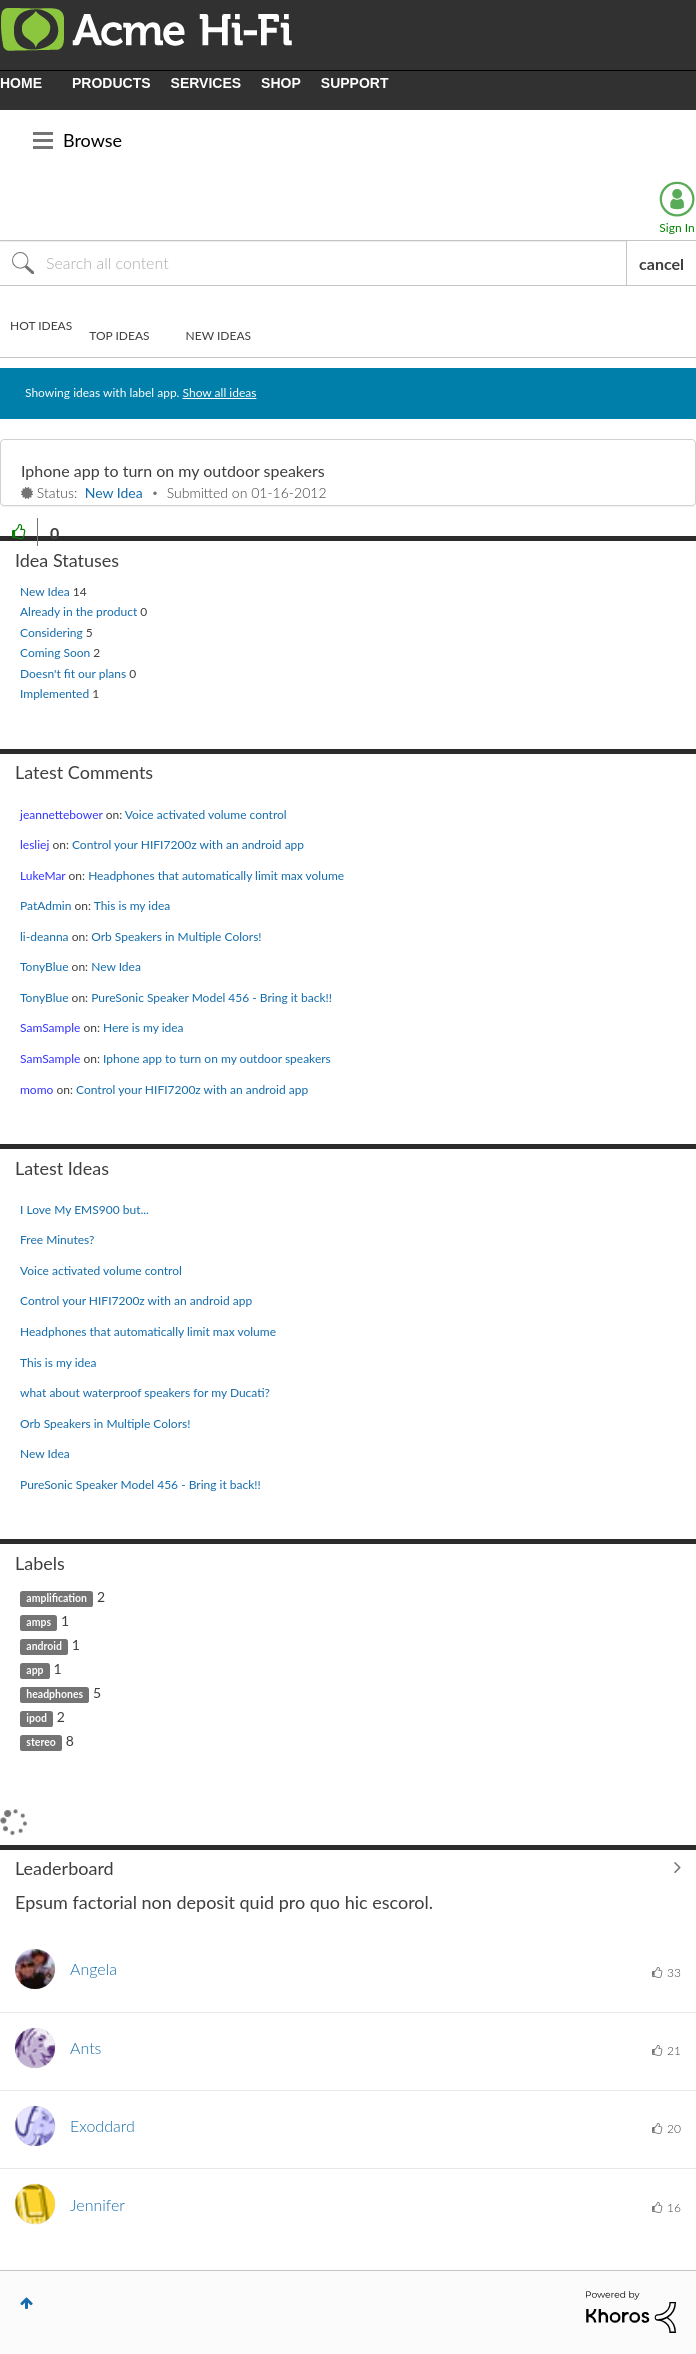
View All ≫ (348, 1868)
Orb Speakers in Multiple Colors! (176, 936)
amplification (56, 1598)
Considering (53, 632)
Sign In (676, 227)
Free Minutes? (57, 1239)
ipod (36, 1718)
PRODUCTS (111, 83)
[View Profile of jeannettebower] (61, 814)
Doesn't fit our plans (74, 673)
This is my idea (132, 905)
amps (38, 1622)
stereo (41, 1742)
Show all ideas (220, 392)
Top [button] (26, 2303)
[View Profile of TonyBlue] (44, 966)
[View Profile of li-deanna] (44, 936)
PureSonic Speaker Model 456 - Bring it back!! (211, 997)
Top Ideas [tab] (119, 335)
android (44, 1646)
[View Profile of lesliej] (34, 844)
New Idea (114, 492)
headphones (54, 1694)
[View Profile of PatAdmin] (45, 905)
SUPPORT (355, 83)
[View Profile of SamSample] (50, 1027)
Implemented (56, 693)
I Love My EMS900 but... (84, 1209)
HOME (21, 83)
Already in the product (80, 611)
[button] (19, 531)
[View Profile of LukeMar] (42, 875)
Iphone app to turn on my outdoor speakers (173, 470)
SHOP (281, 83)
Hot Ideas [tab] (41, 325)
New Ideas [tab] (218, 335)
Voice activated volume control (206, 814)
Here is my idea (143, 1027)
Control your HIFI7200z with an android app (188, 844)
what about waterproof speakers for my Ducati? (145, 1392)
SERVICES (206, 83)
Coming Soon (56, 652)
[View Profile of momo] (36, 1089)
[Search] (313, 263)
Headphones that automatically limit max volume (216, 875)
